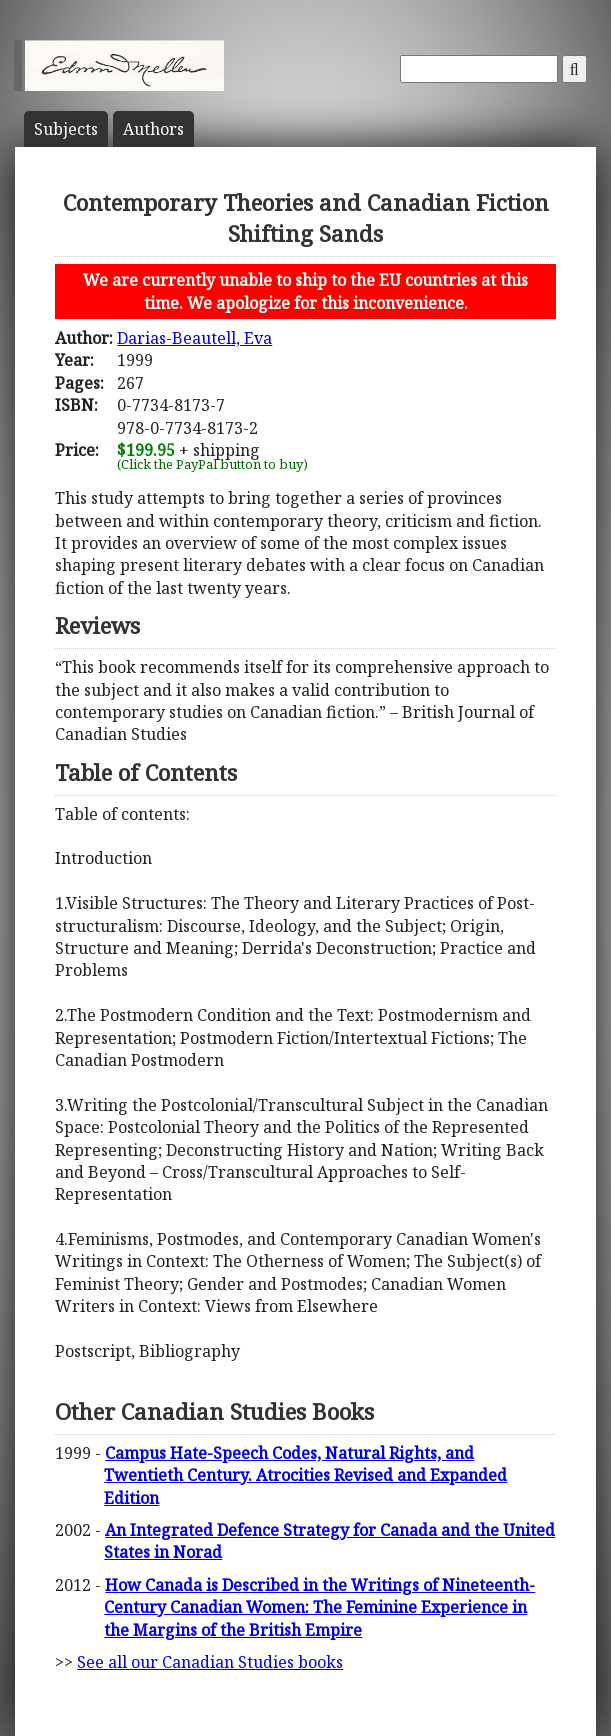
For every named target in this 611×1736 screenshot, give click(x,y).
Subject (66, 129)
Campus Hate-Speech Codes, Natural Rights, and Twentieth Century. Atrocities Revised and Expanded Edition (305, 1475)
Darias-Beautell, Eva (194, 338)
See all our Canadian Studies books (210, 1662)
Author (153, 129)
